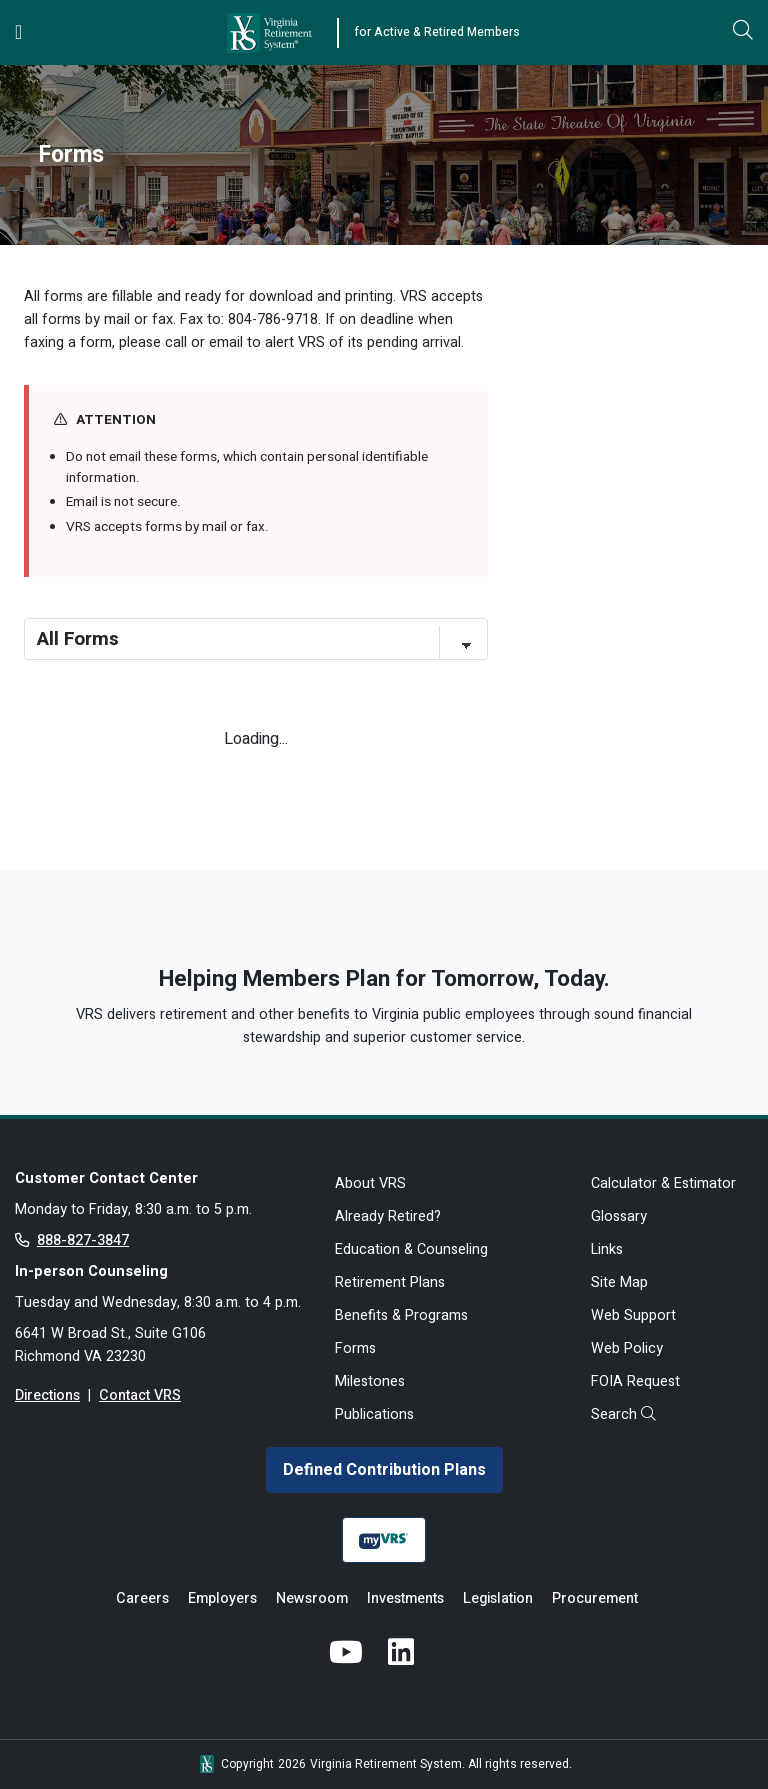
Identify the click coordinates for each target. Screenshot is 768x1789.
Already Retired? (388, 1216)
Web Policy (627, 1348)
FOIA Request (635, 1381)
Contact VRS (140, 1395)
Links (607, 1249)
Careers (142, 1598)
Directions (47, 1395)
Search (623, 1414)
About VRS (370, 1183)
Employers (222, 1598)
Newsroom (312, 1598)
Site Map (619, 1282)
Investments (405, 1598)
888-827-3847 (83, 1240)
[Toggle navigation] (18, 32)
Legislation (498, 1598)
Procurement (595, 1598)
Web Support (633, 1315)
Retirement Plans (390, 1282)
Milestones (370, 1381)
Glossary (619, 1216)
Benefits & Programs (401, 1315)
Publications (374, 1414)
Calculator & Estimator (663, 1183)
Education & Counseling (411, 1249)
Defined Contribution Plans (384, 1470)
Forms (355, 1348)
